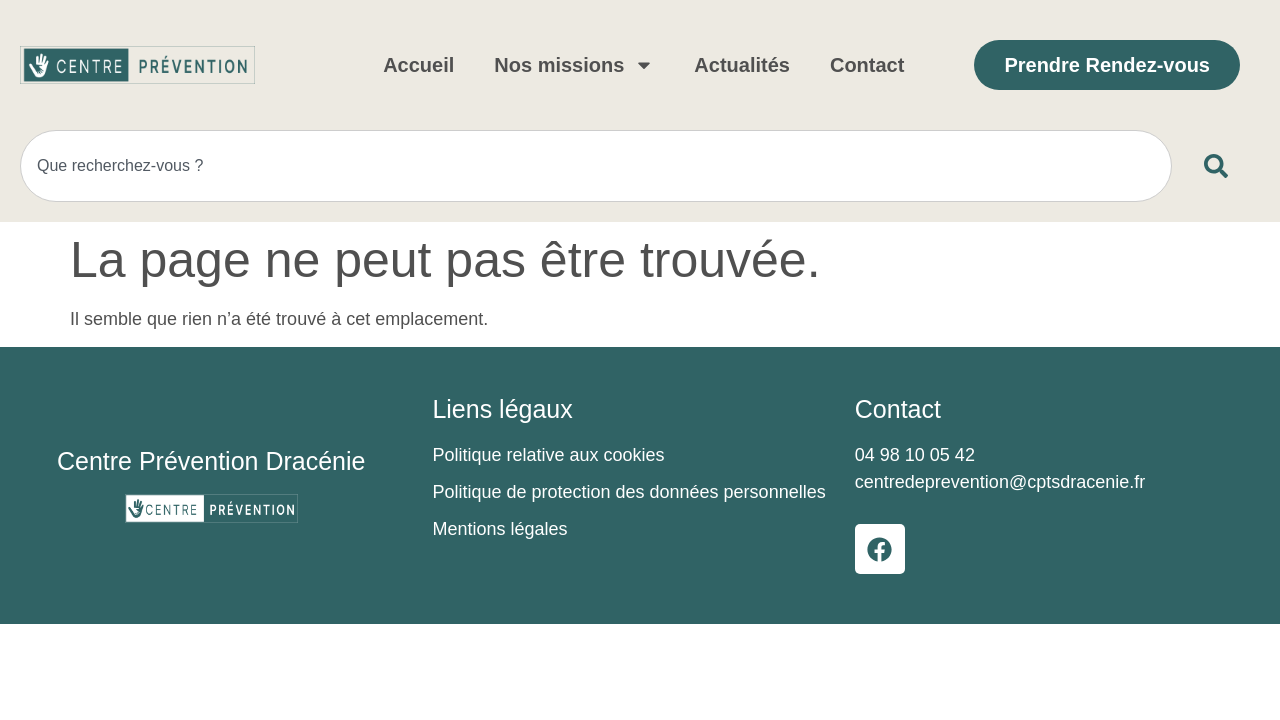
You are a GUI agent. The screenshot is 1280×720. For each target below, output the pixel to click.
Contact (867, 65)
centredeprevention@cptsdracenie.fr (1000, 482)
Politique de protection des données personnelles (628, 492)
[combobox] (596, 166)
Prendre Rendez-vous (1107, 65)
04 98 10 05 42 (915, 455)
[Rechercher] (1220, 166)
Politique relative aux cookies (548, 455)
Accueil (418, 65)
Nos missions (574, 65)
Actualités (742, 65)
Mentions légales (499, 529)
